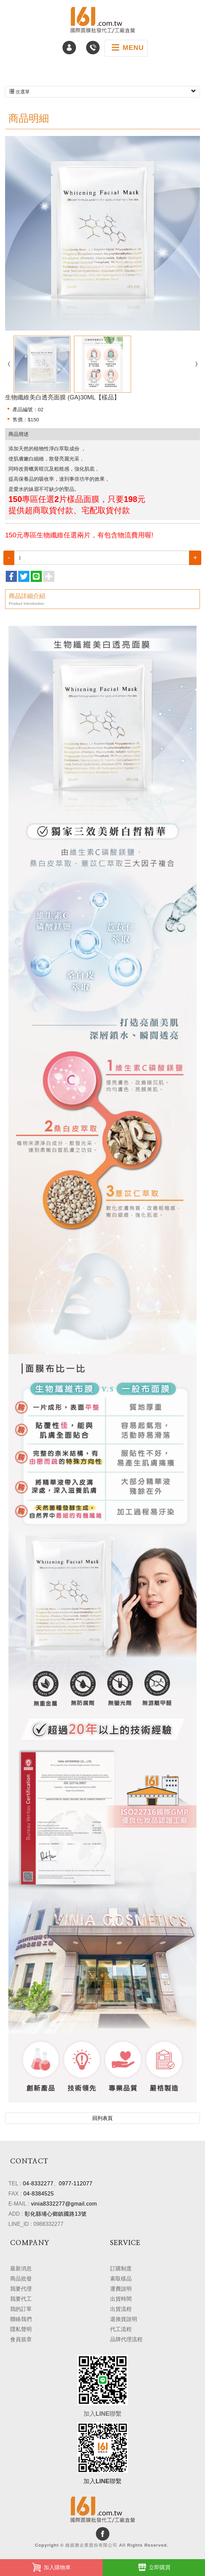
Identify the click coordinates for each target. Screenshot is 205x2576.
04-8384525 (38, 2193)
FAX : (15, 2193)
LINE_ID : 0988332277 (35, 2224)
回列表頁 (103, 2118)
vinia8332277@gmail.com (64, 2204)
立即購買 (154, 2567)
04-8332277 (38, 2183)
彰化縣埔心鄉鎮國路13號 (56, 2214)
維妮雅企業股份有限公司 (103, 20)
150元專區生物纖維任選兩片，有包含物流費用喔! (79, 535)
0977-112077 (76, 2183)
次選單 (102, 91)
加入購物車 (51, 2567)
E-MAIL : (18, 2204)
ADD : (15, 2214)
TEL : (14, 2183)
